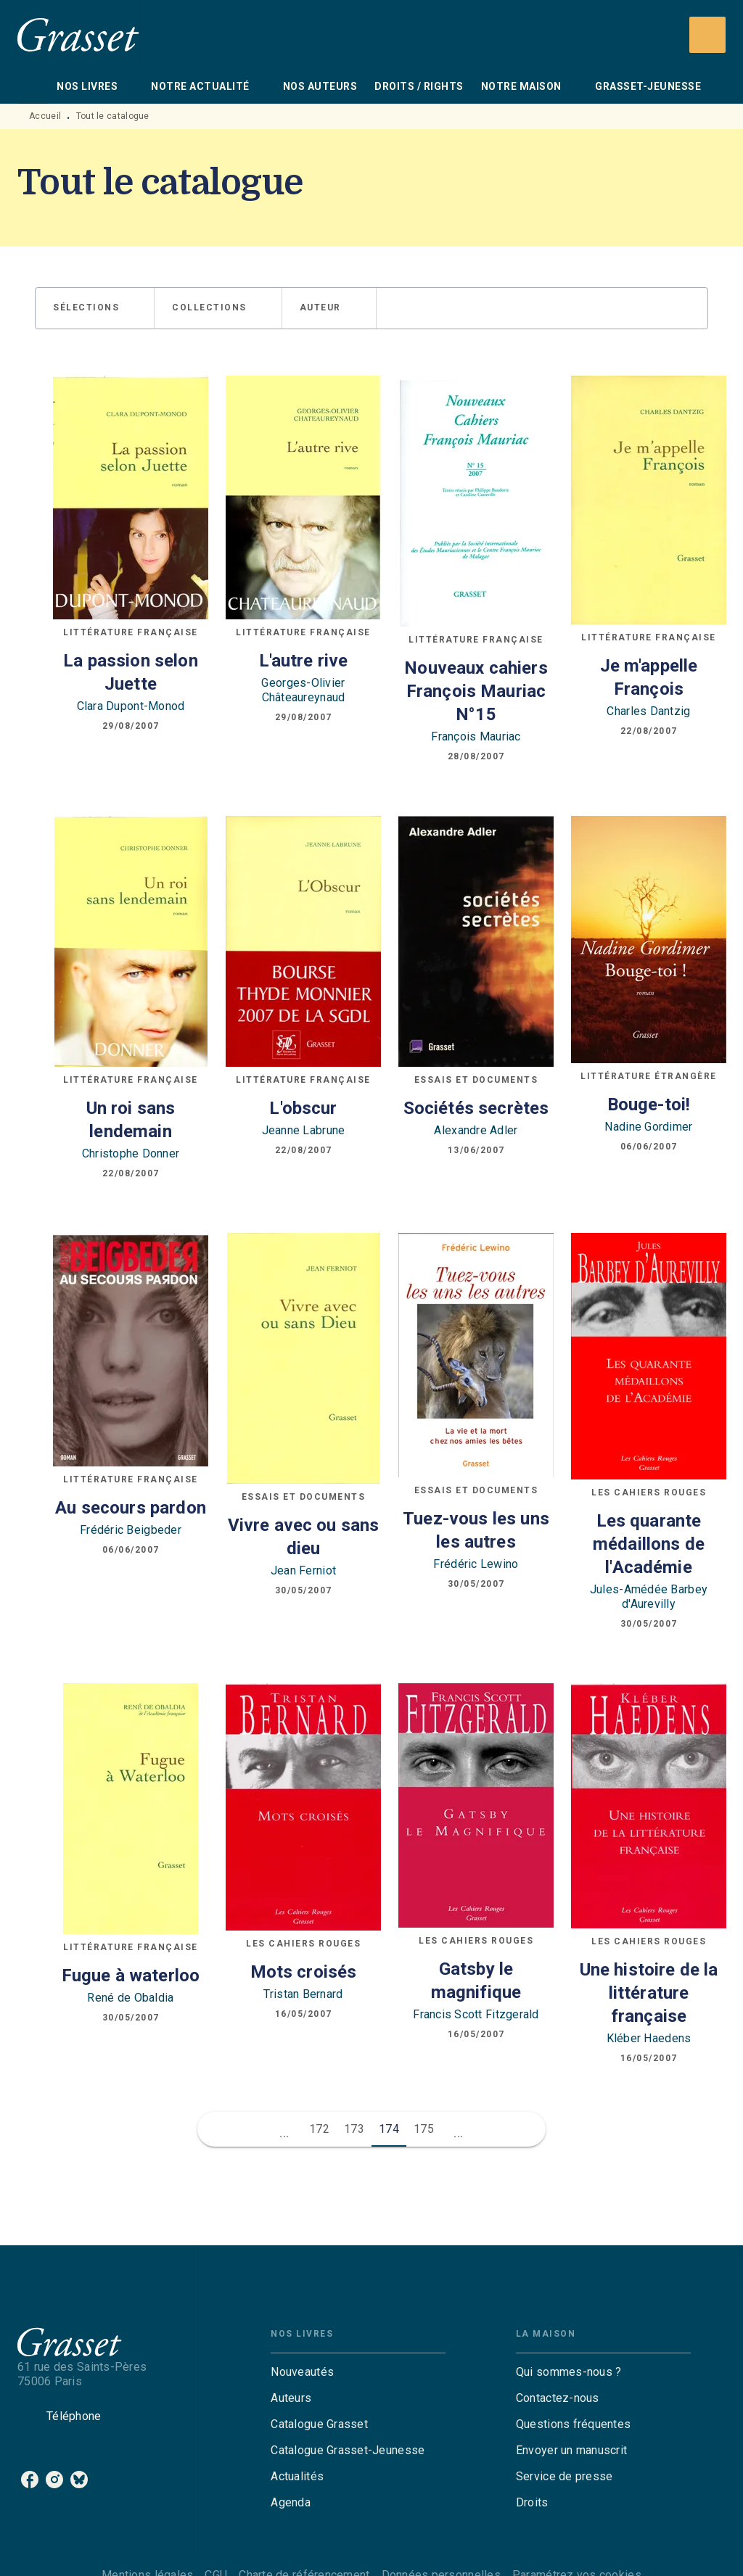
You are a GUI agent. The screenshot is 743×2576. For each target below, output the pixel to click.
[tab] (32, 86)
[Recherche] (707, 35)
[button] (95, 308)
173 (354, 2129)
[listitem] (29, 2479)
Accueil (45, 116)
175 (424, 2129)
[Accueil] (78, 34)
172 (319, 2129)
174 (389, 2129)
